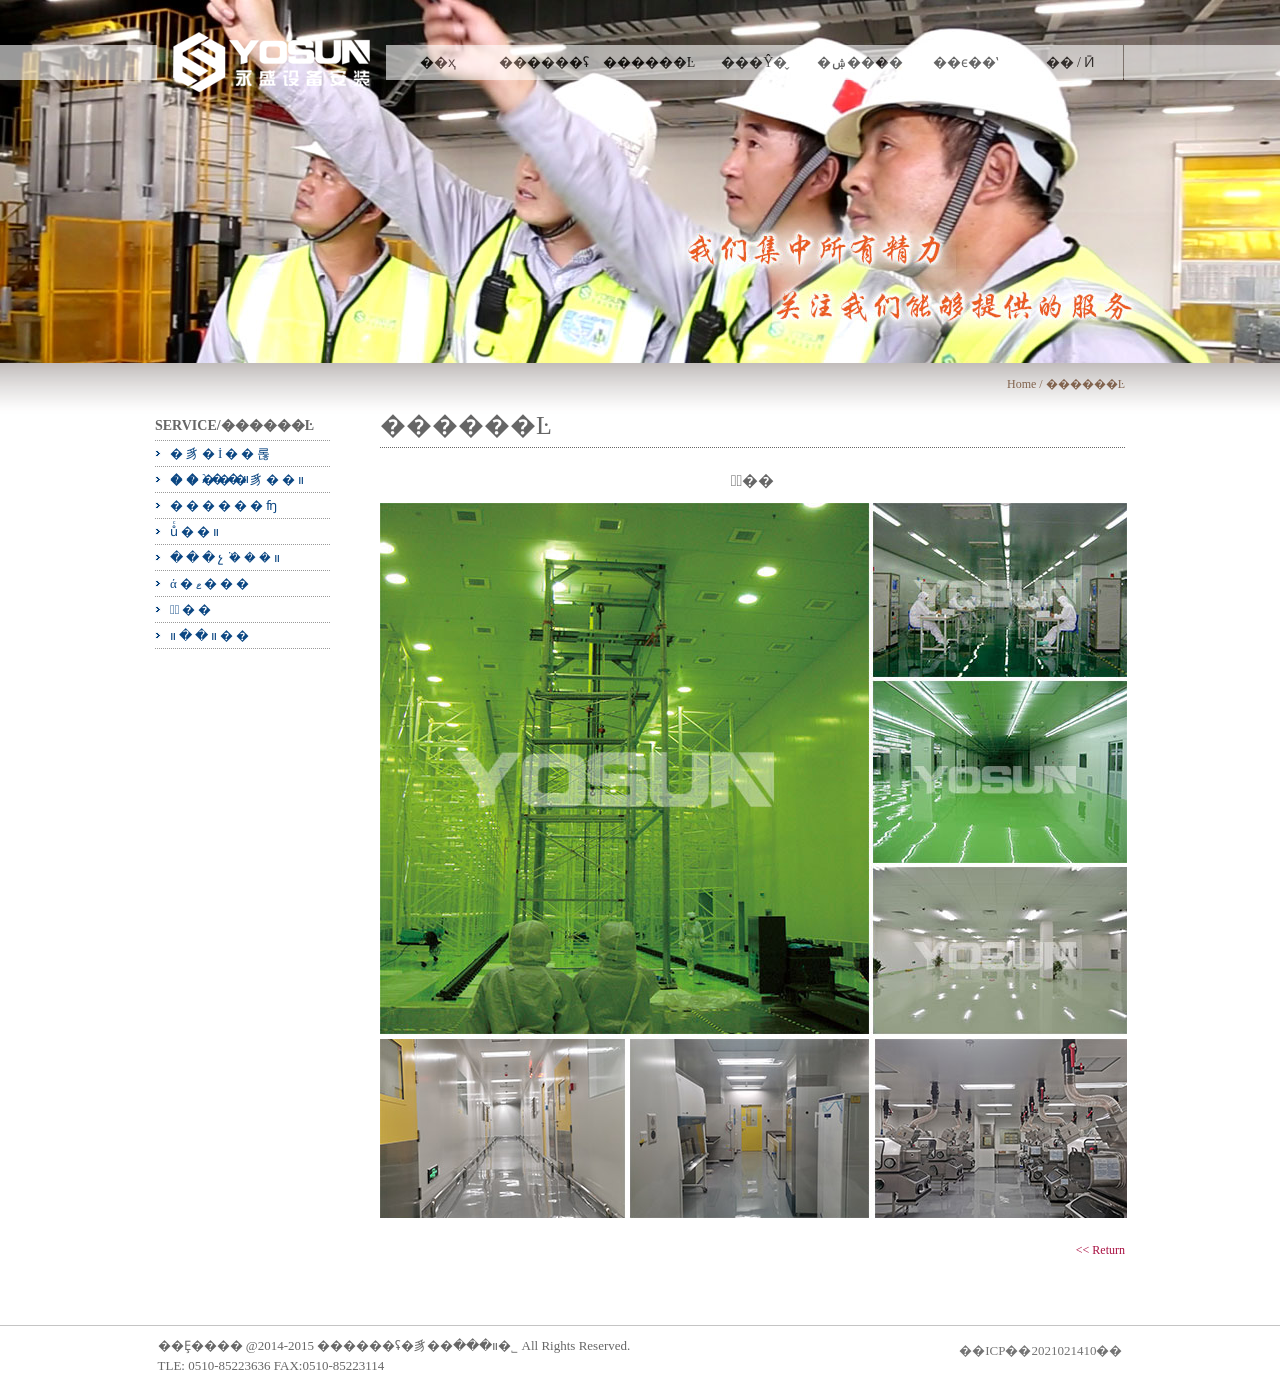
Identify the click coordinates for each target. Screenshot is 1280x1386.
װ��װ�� (211, 635)
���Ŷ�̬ (754, 62)
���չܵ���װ (226, 557)
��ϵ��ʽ (965, 62)
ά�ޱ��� (211, 583)
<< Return (1100, 1250)
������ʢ (544, 62)
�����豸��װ (238, 479)
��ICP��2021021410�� (1040, 1350)
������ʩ (225, 505)
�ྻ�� (192, 609)
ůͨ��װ (196, 531)
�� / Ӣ (1071, 62)
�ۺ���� (860, 62)
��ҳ (438, 62)
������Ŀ (649, 62)
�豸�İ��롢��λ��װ (221, 456)
